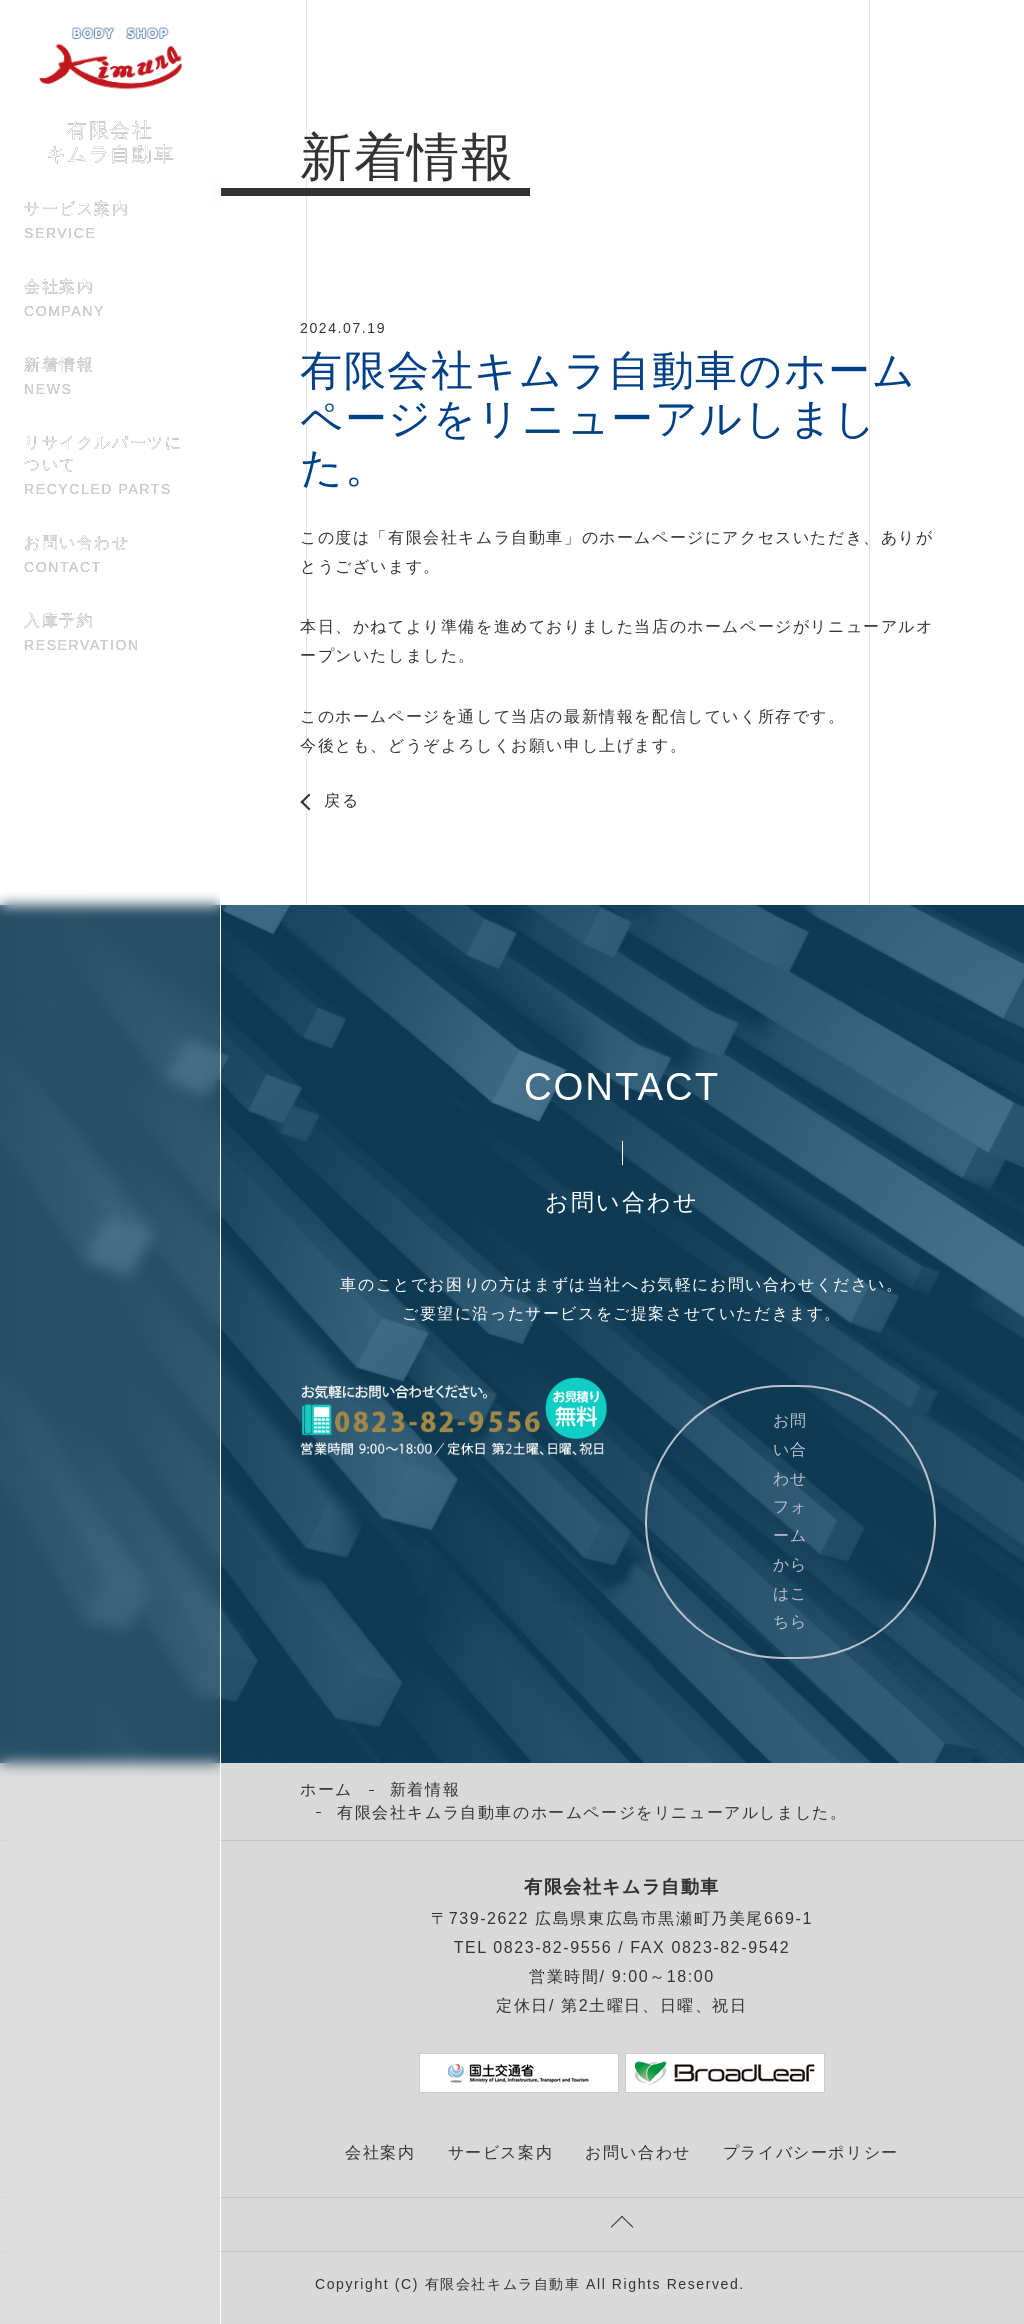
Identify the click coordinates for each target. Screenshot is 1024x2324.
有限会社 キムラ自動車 (111, 120)
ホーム (326, 1789)
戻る (341, 801)
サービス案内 (110, 222)
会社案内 (110, 300)
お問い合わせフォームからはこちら (790, 1521)
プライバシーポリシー (811, 2152)
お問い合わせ (110, 556)
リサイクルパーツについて (110, 467)
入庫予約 (110, 634)
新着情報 (110, 378)
